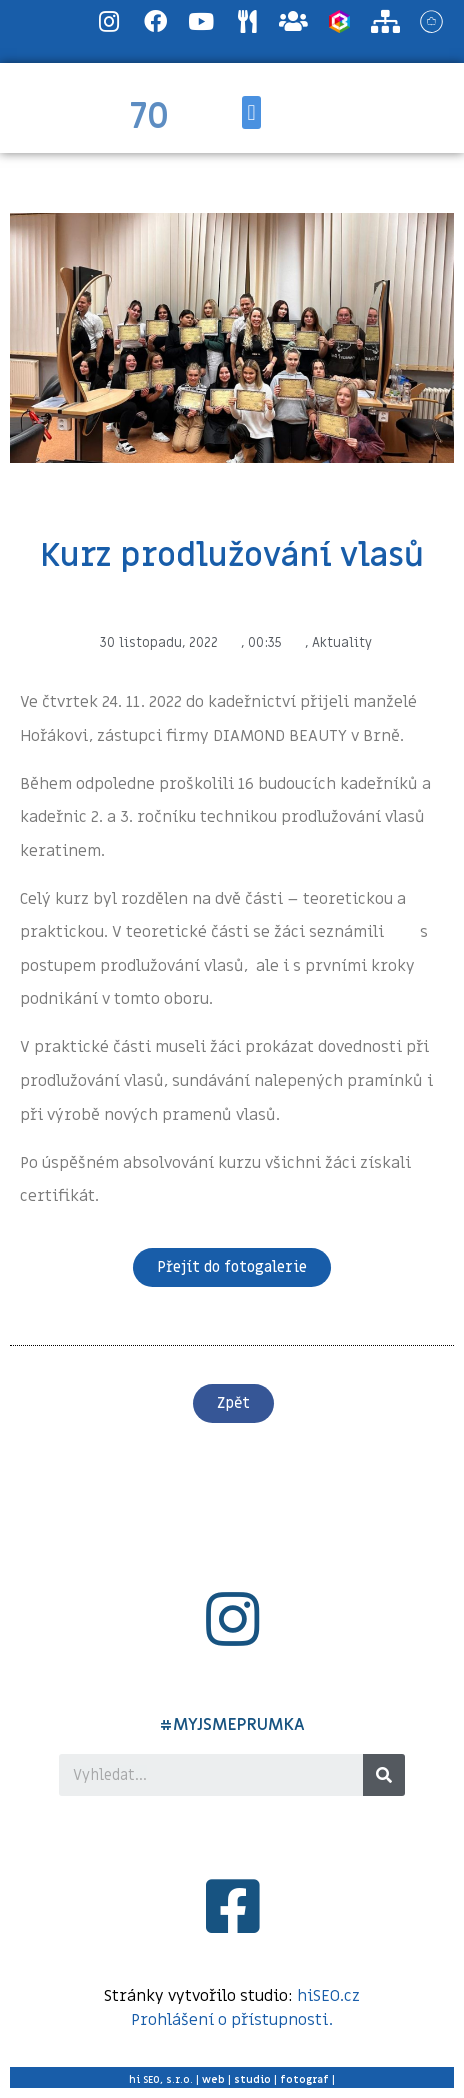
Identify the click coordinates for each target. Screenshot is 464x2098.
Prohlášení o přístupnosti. (232, 2020)
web (213, 2079)
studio (252, 2079)
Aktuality (342, 642)
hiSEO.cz (328, 1996)
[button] (251, 112)
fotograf (304, 2079)
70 (149, 117)
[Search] (384, 1775)
